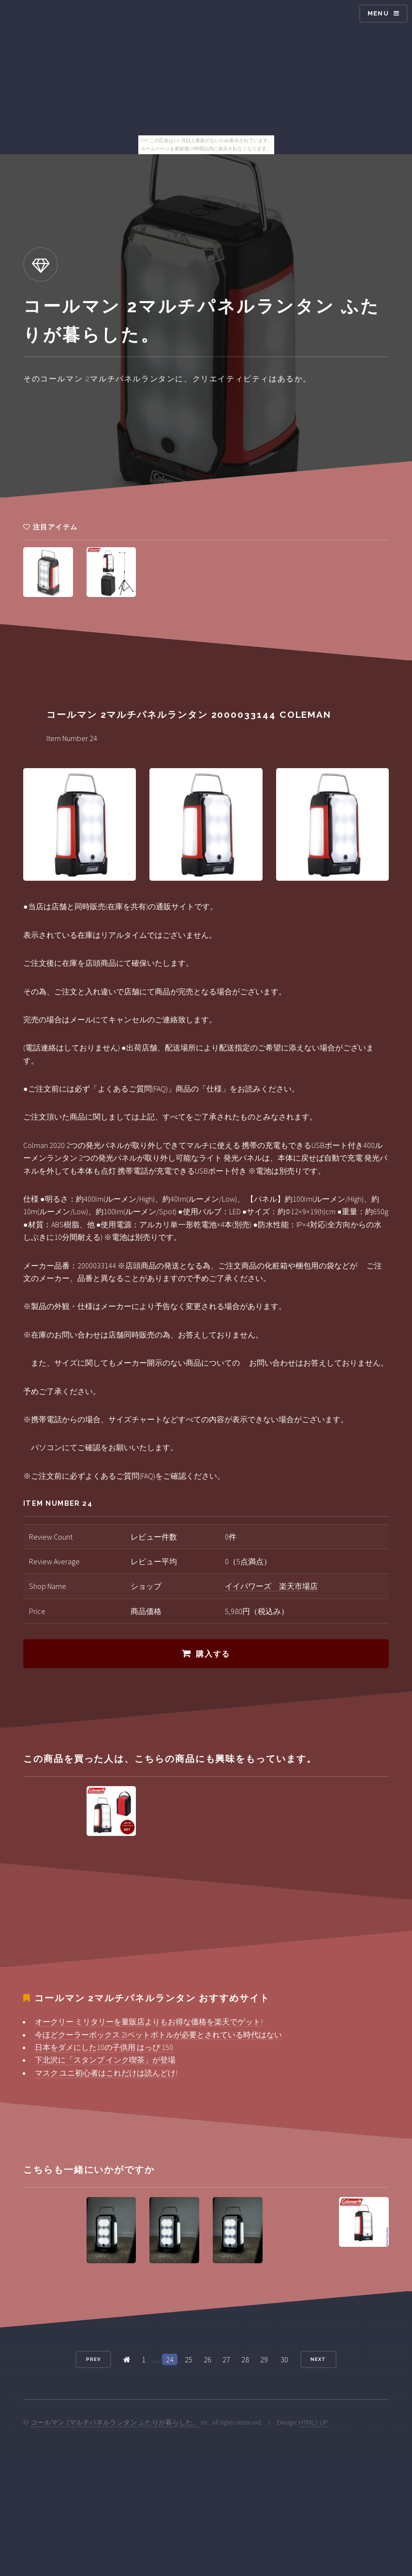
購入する (213, 1654)
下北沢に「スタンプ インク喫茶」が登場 (105, 2060)
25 (188, 2359)
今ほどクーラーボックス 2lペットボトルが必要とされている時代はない (158, 2034)
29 (264, 2359)
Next (318, 2359)
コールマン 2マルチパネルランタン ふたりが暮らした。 (114, 2422)
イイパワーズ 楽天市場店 (271, 1586)
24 (170, 2359)
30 (284, 2359)
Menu (378, 13)
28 (245, 2359)
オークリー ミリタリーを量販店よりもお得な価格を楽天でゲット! (149, 2021)
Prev (93, 2359)
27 (226, 2359)
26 (207, 2359)
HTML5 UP (313, 2422)
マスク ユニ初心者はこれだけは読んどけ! (106, 2073)
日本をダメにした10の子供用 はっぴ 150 (104, 2047)
